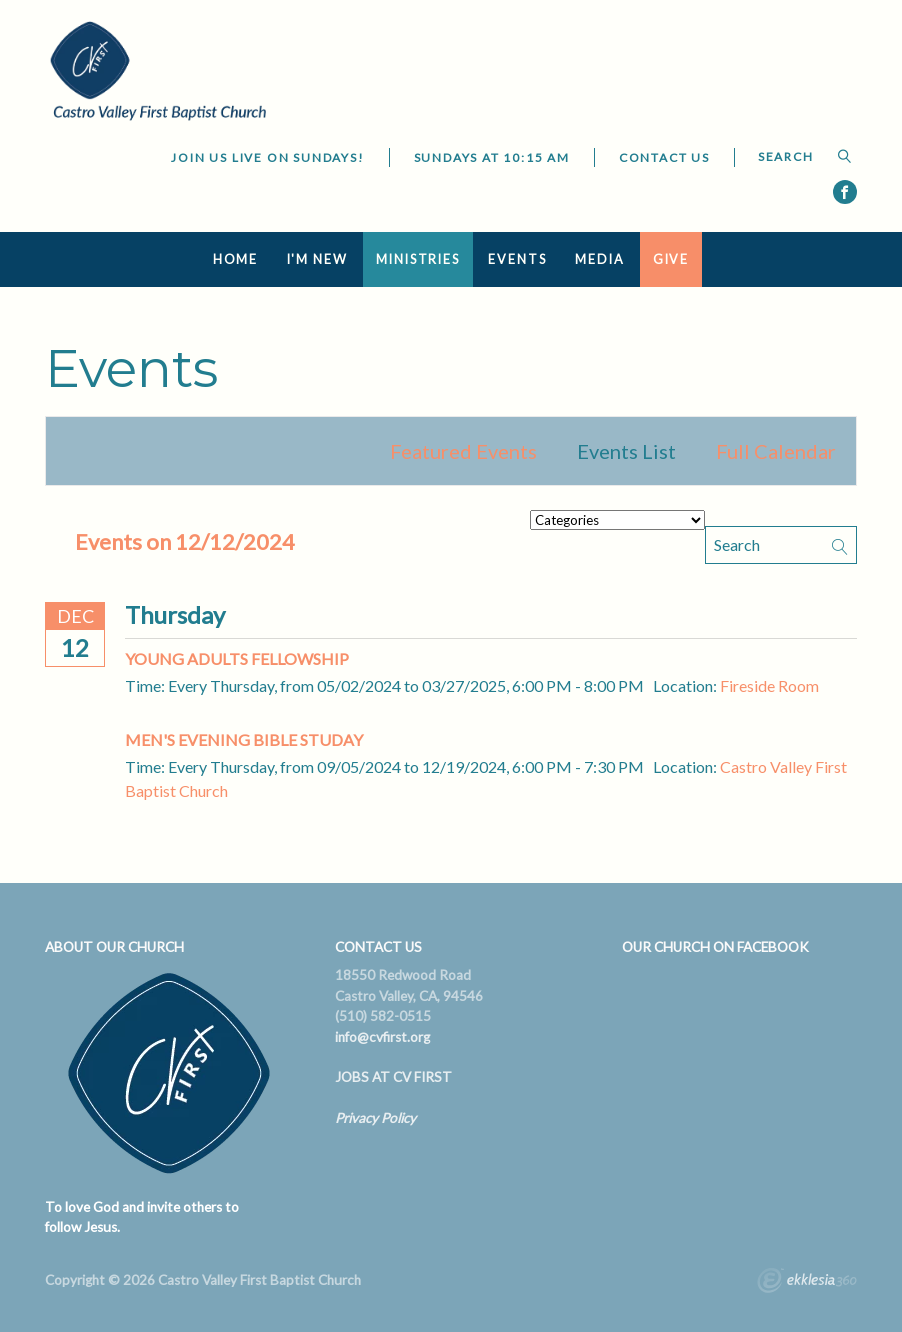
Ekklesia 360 (807, 1283)
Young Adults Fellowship (237, 658)
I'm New (317, 259)
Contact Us (664, 157)
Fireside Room (769, 685)
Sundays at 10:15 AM (492, 157)
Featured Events (463, 451)
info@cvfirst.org (382, 1037)
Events (517, 259)
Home (236, 259)
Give (671, 259)
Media (599, 259)
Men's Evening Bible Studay (244, 739)
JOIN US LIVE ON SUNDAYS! (267, 157)
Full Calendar (776, 451)
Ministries (418, 259)
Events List (626, 451)
